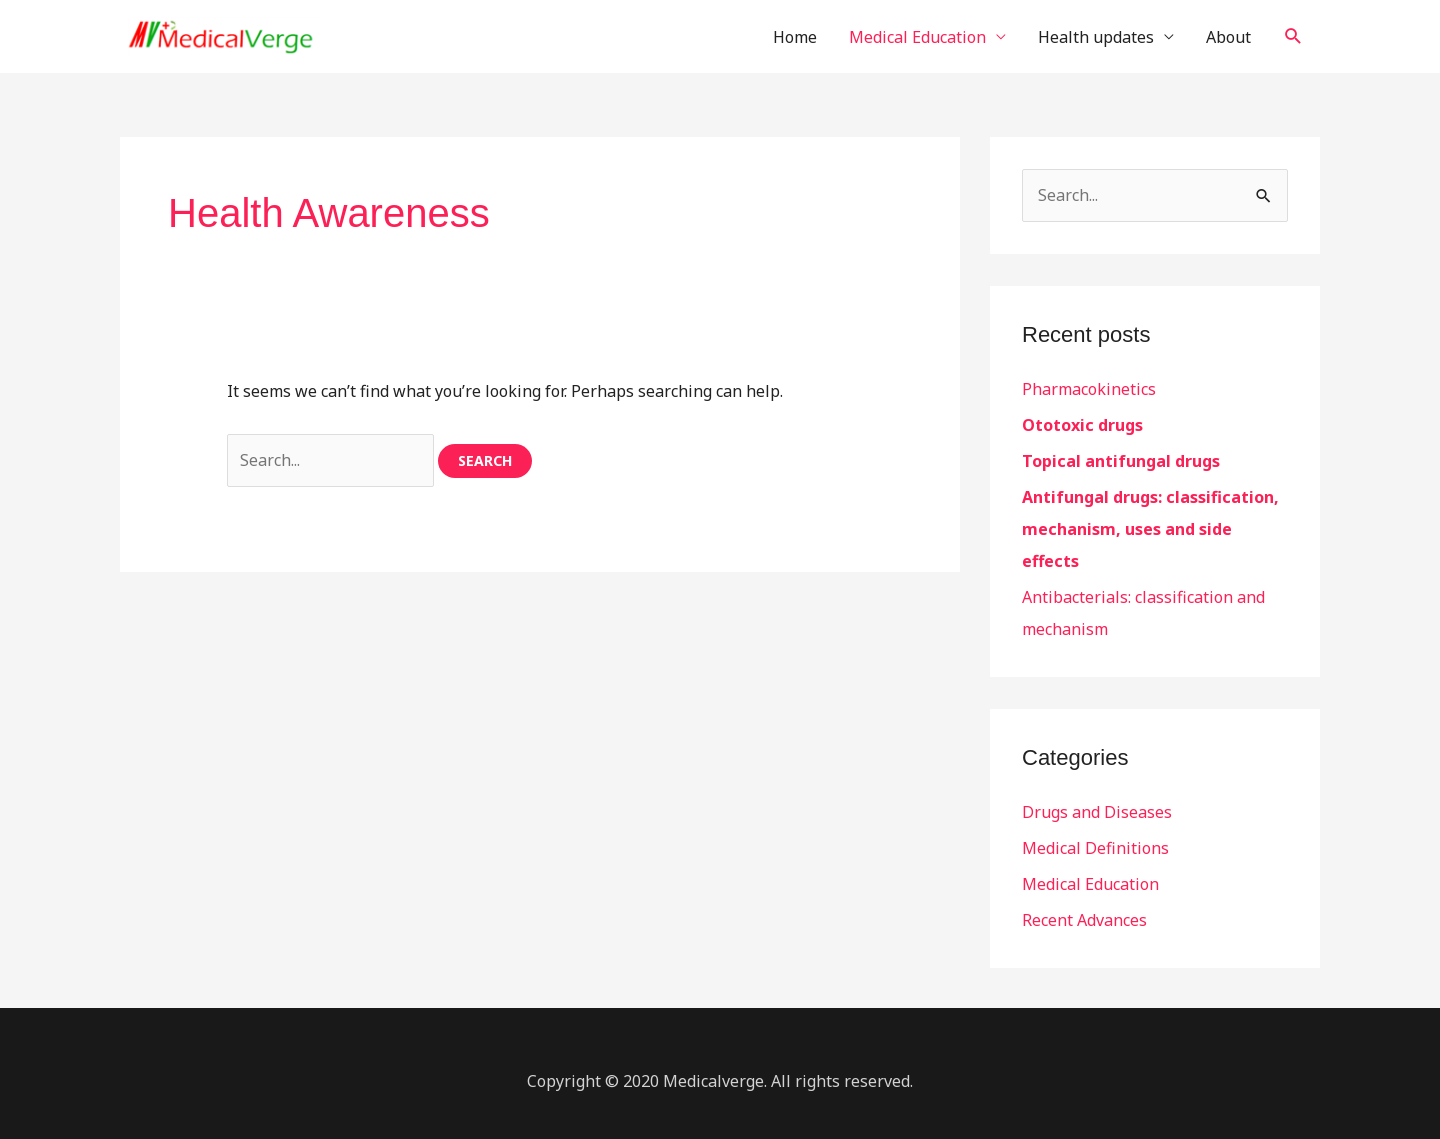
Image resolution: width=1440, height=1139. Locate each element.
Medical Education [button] (917, 37)
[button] (1293, 36)
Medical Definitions (1095, 848)
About (1228, 37)
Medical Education (1090, 884)
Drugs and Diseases (1097, 812)
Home (795, 37)
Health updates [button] (1096, 37)
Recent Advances (1084, 920)
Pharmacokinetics (1089, 389)
